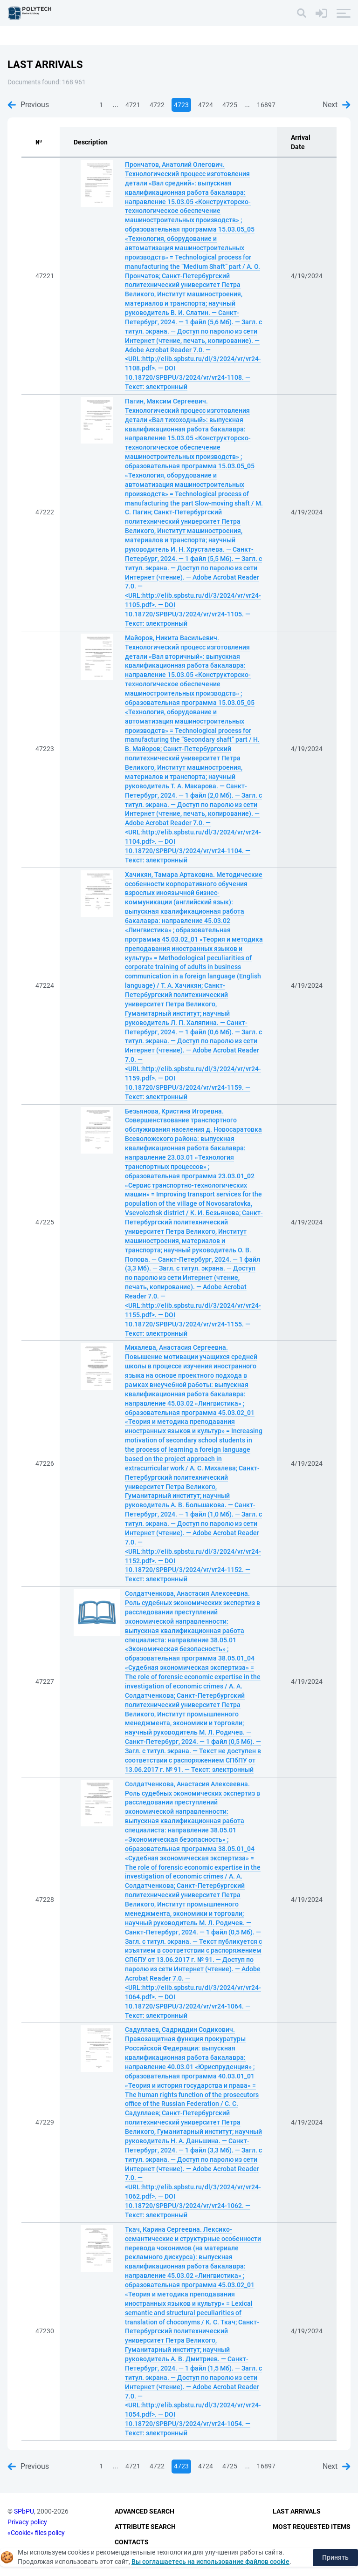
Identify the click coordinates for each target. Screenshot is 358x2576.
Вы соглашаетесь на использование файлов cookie (210, 2561)
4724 (205, 105)
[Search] (301, 13)
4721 (132, 105)
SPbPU (24, 2511)
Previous (28, 104)
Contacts (132, 2542)
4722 (157, 105)
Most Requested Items (312, 2526)
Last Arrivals (297, 2511)
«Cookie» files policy (36, 2532)
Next (337, 104)
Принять (335, 2557)
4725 (229, 105)
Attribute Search (145, 2526)
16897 (266, 105)
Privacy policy (27, 2522)
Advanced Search (144, 2511)
